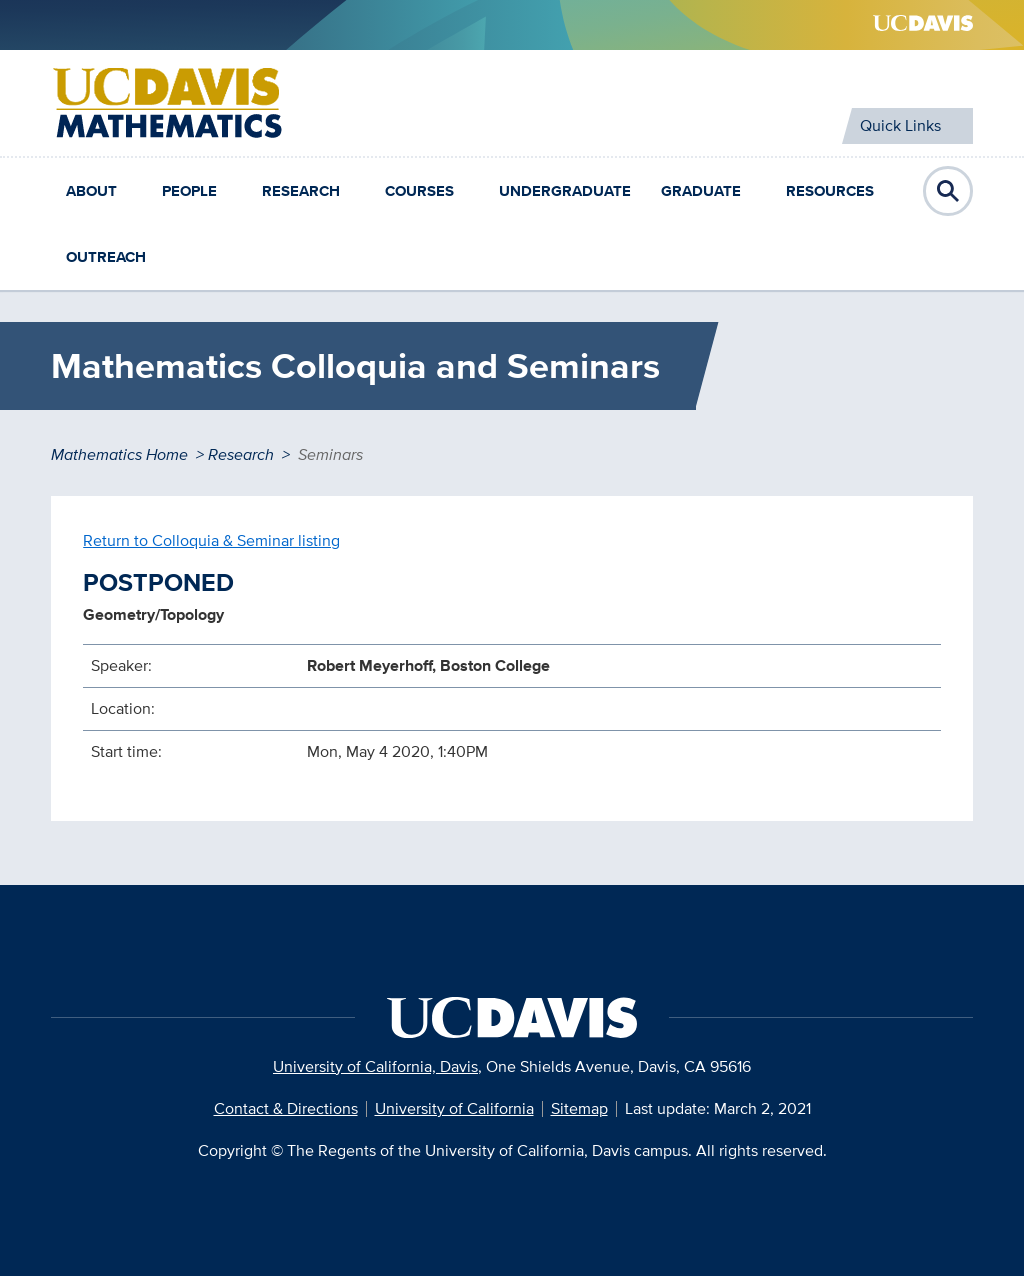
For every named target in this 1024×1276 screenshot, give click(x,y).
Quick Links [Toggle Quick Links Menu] (900, 125)
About (91, 191)
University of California (454, 1108)
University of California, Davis (375, 1066)
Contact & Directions (286, 1108)
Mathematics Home (119, 454)
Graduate (701, 191)
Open (948, 191)
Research (301, 191)
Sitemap (579, 1108)
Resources (830, 191)
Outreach (106, 257)
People (189, 191)
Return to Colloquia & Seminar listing (211, 540)
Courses (419, 191)
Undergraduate (565, 191)
